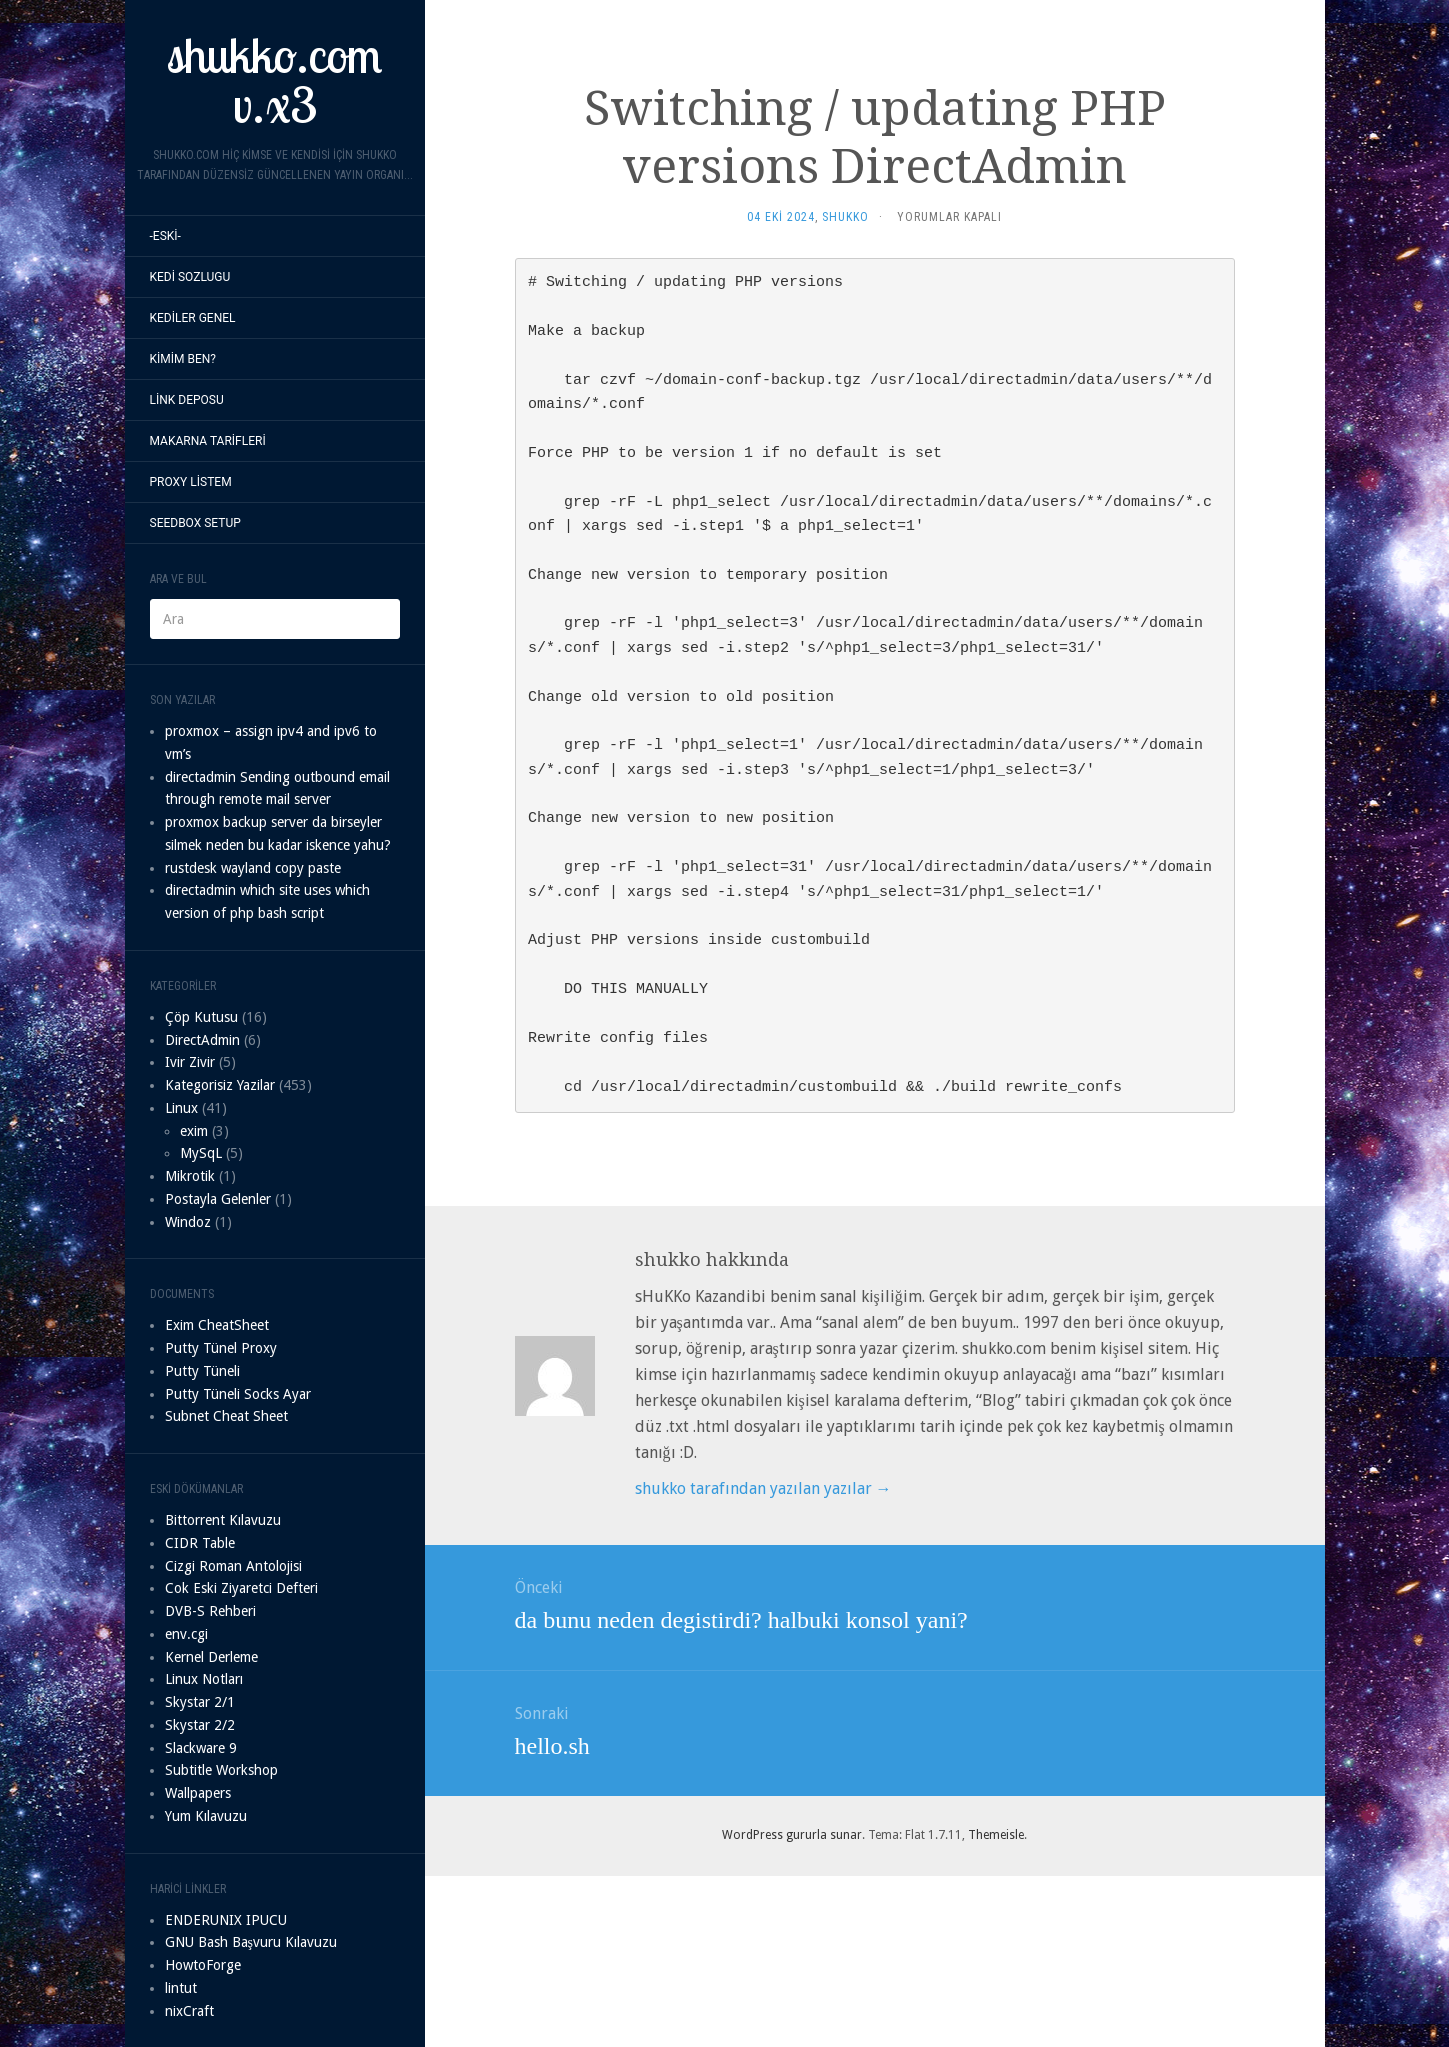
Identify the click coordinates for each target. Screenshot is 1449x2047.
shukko (845, 217)
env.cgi (186, 1634)
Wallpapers (198, 1793)
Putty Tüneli (202, 1371)
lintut (181, 1988)
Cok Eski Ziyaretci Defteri (241, 1588)
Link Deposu (187, 400)
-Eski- (165, 236)
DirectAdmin (202, 1040)
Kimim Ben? (183, 359)
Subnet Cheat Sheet (226, 1416)
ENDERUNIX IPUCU (226, 1920)
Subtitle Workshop (221, 1770)
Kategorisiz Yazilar (220, 1085)
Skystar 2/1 (200, 1702)
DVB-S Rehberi (210, 1611)
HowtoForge (203, 1965)
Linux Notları (204, 1679)
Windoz (188, 1222)
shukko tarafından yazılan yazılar (763, 1488)
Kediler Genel (193, 318)
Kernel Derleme (211, 1657)
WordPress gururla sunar (792, 1835)
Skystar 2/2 (200, 1725)
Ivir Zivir (190, 1062)
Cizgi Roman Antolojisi (233, 1566)
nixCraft (189, 2011)
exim (194, 1131)
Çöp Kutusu (201, 1017)
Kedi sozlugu (190, 277)
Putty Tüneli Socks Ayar (238, 1394)
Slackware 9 (201, 1748)
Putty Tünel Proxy (221, 1348)
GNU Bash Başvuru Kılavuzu (251, 1942)
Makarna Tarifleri (208, 441)
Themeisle (996, 1835)
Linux (181, 1108)
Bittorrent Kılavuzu (223, 1520)
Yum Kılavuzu (206, 1816)
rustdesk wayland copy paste (253, 868)
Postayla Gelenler (218, 1199)
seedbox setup (195, 523)
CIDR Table (200, 1543)
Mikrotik (190, 1176)
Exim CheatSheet (217, 1325)
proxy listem (191, 482)
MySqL (201, 1153)
